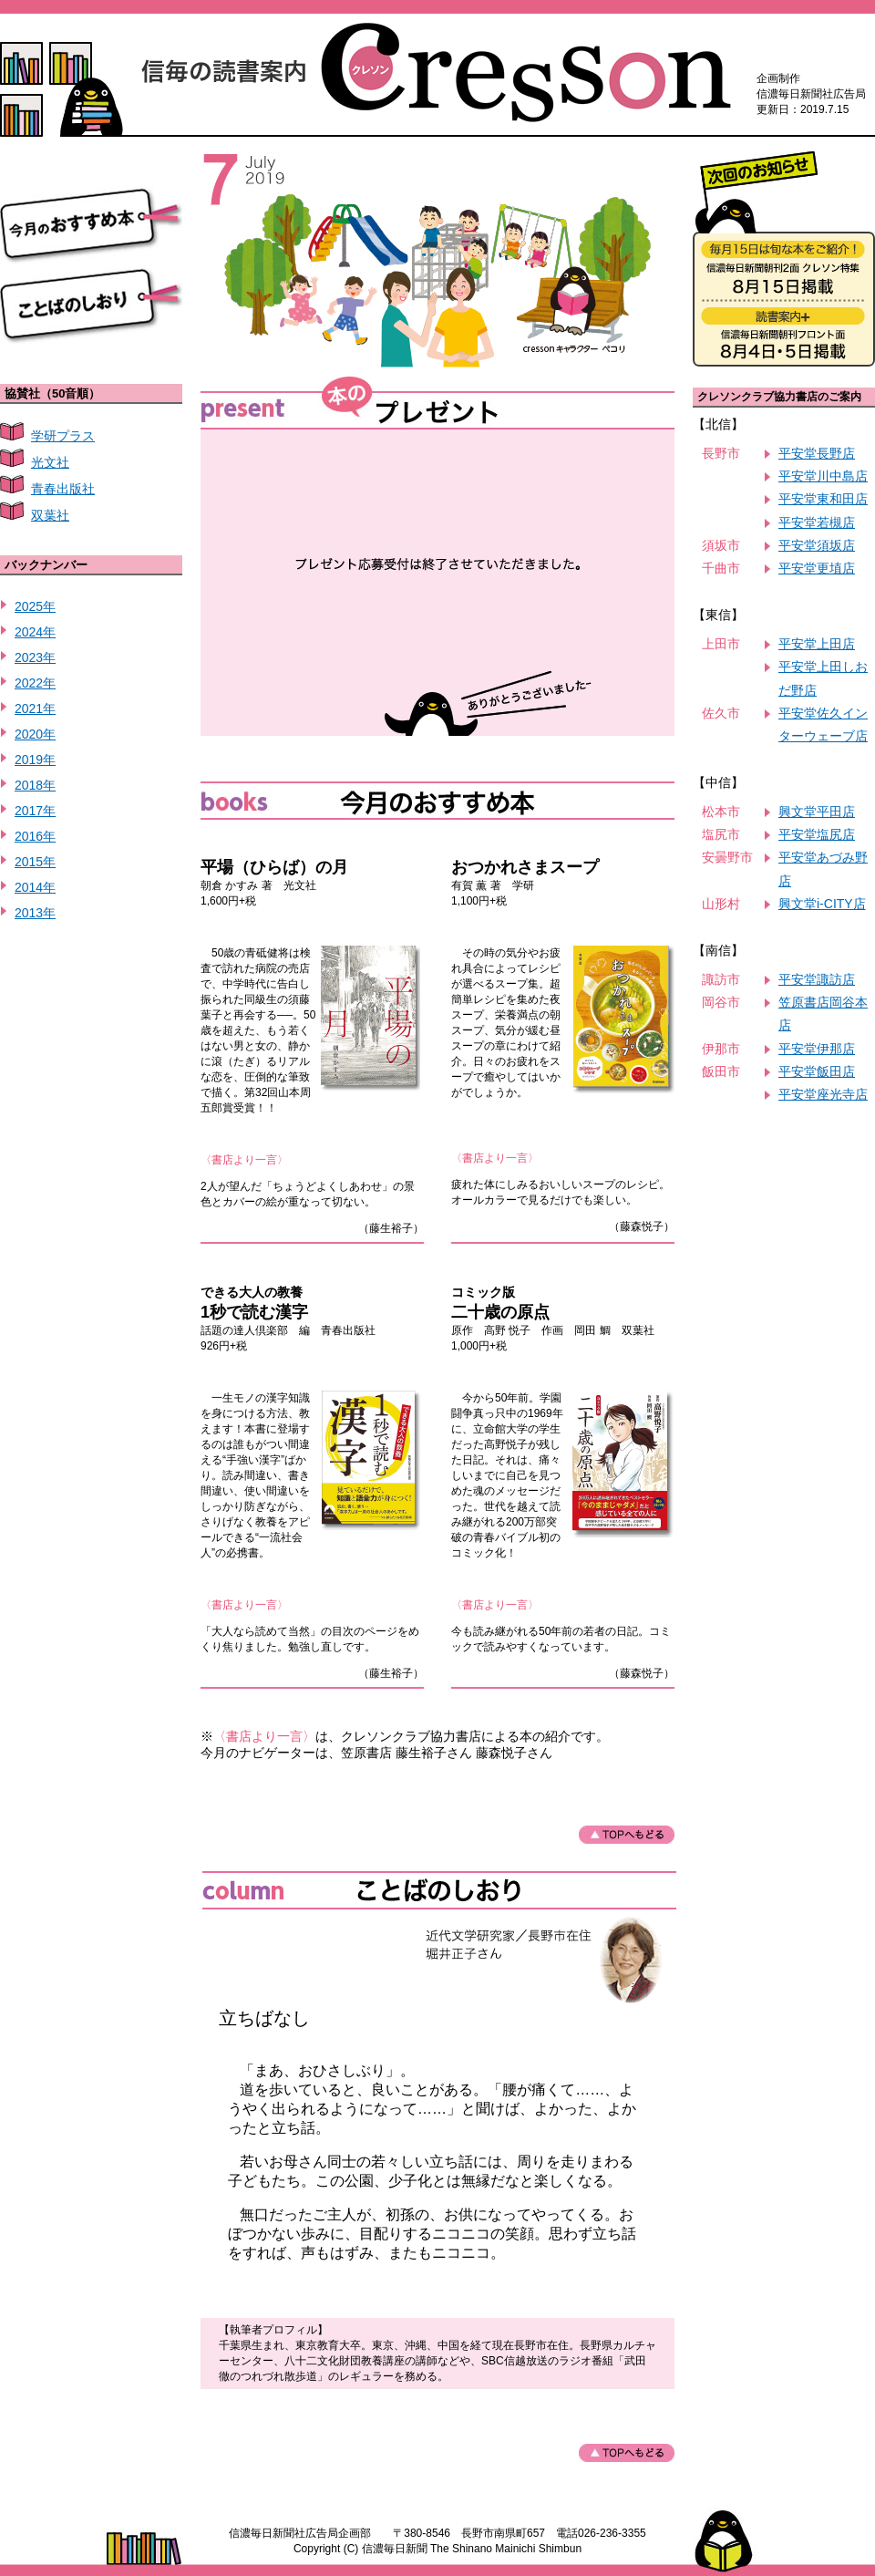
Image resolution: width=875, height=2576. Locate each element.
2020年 (35, 734)
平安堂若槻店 (816, 522)
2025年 (35, 606)
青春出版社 (63, 488)
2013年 (35, 912)
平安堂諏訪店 (816, 979)
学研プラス (63, 436)
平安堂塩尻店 (816, 834)
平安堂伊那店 (816, 1048)
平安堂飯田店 (816, 1071)
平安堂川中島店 (823, 476)
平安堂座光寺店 (823, 1094)
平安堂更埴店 (816, 568)
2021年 (35, 708)
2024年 (35, 632)
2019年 (35, 759)
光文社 (50, 462)
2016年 (35, 836)
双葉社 (50, 515)
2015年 (35, 861)
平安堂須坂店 (816, 545)
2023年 (35, 657)
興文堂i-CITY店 (822, 903)
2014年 (35, 887)
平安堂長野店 (816, 453)
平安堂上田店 (816, 643)
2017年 (35, 810)
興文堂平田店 (816, 811)
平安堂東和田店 (823, 498)
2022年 (35, 683)
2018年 (35, 785)
